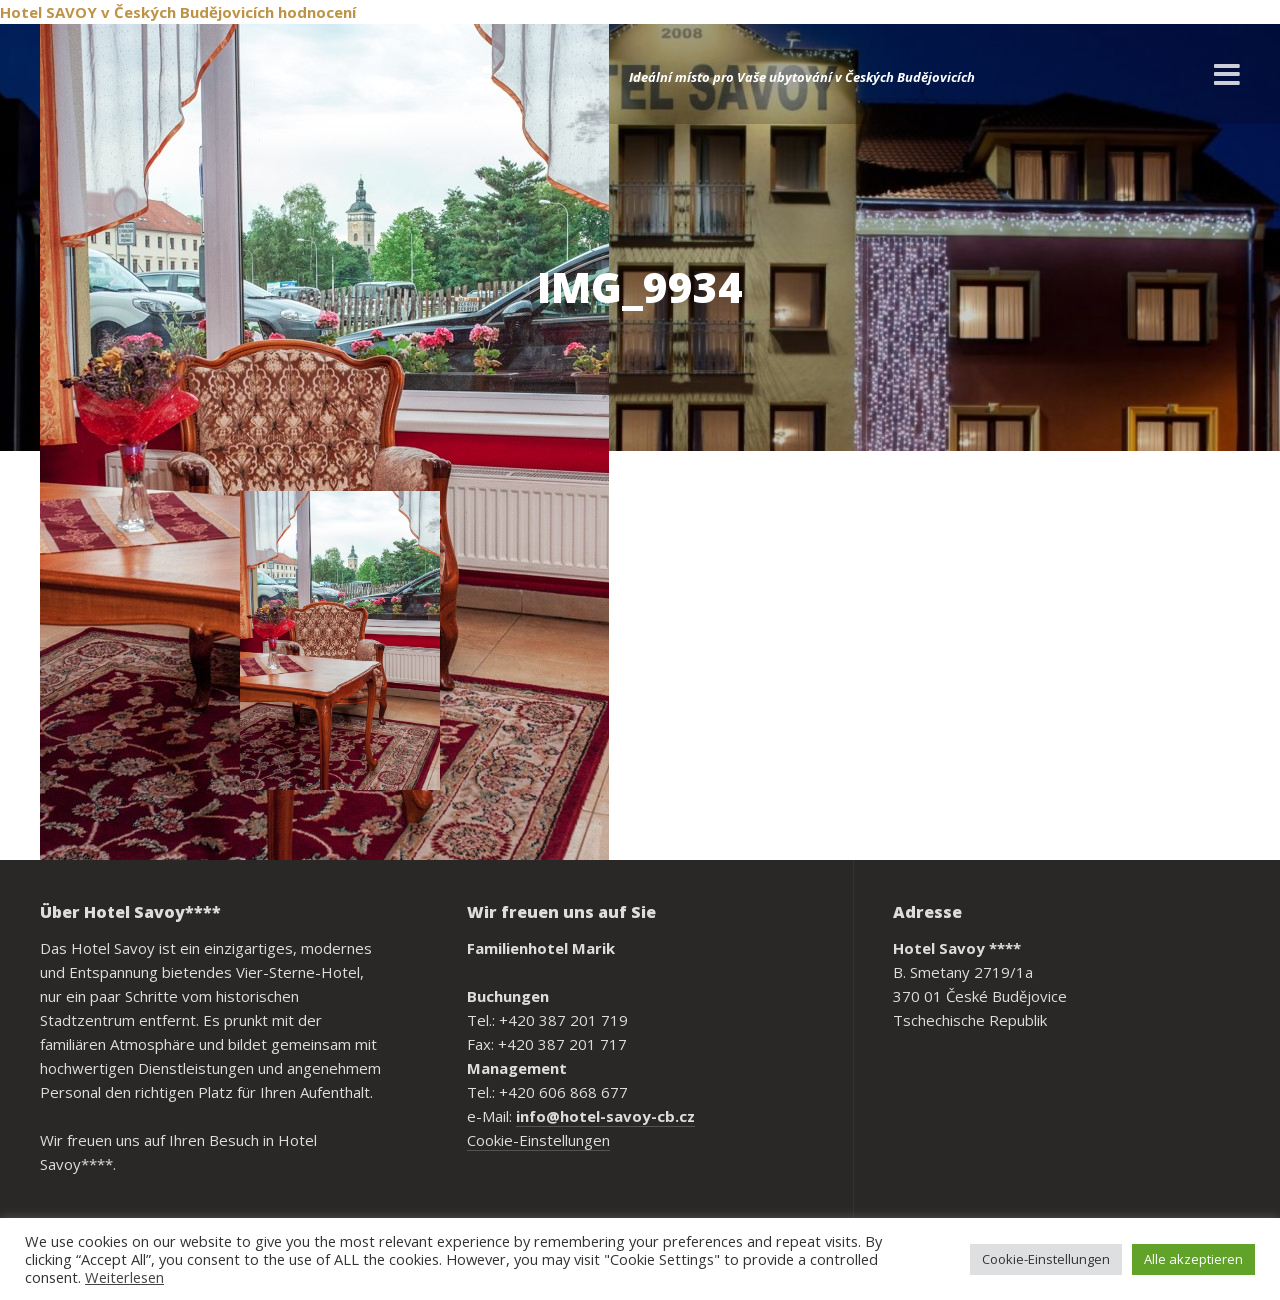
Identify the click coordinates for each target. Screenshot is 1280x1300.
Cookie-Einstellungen (538, 1140)
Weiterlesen (124, 1277)
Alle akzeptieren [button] (1193, 1259)
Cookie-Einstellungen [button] (1046, 1259)
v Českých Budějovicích (187, 12)
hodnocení (317, 12)
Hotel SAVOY (48, 12)
